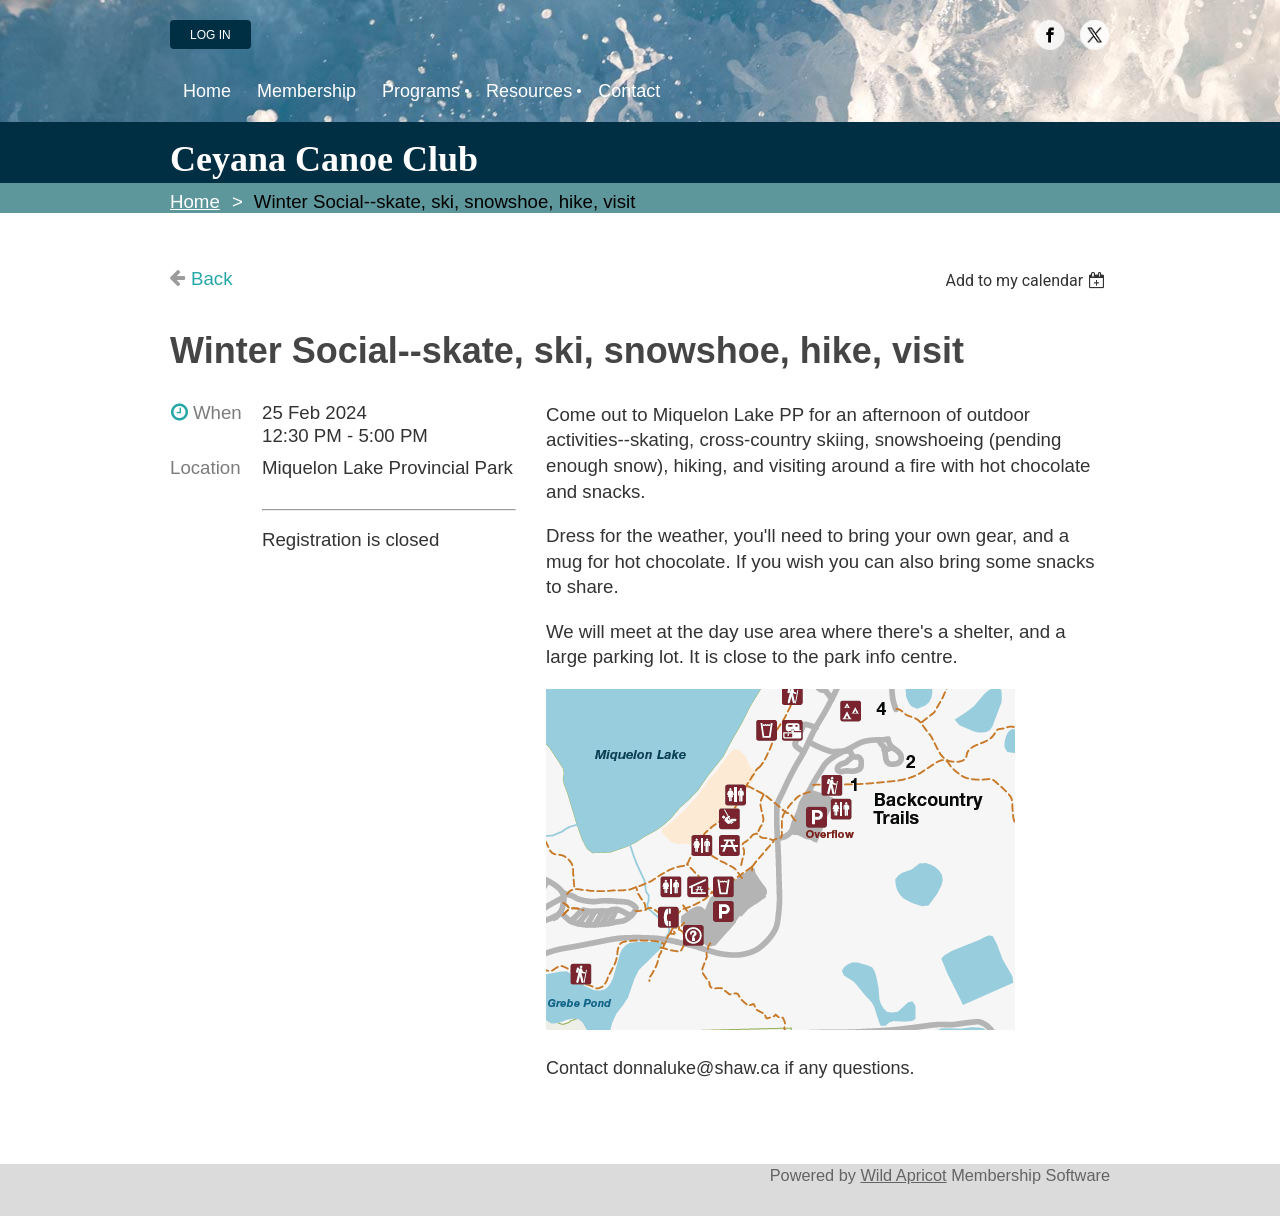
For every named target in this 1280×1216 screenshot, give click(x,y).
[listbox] (1027, 280)
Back (211, 278)
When (217, 412)
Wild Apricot (903, 1175)
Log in (210, 35)
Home (195, 201)
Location (205, 467)
